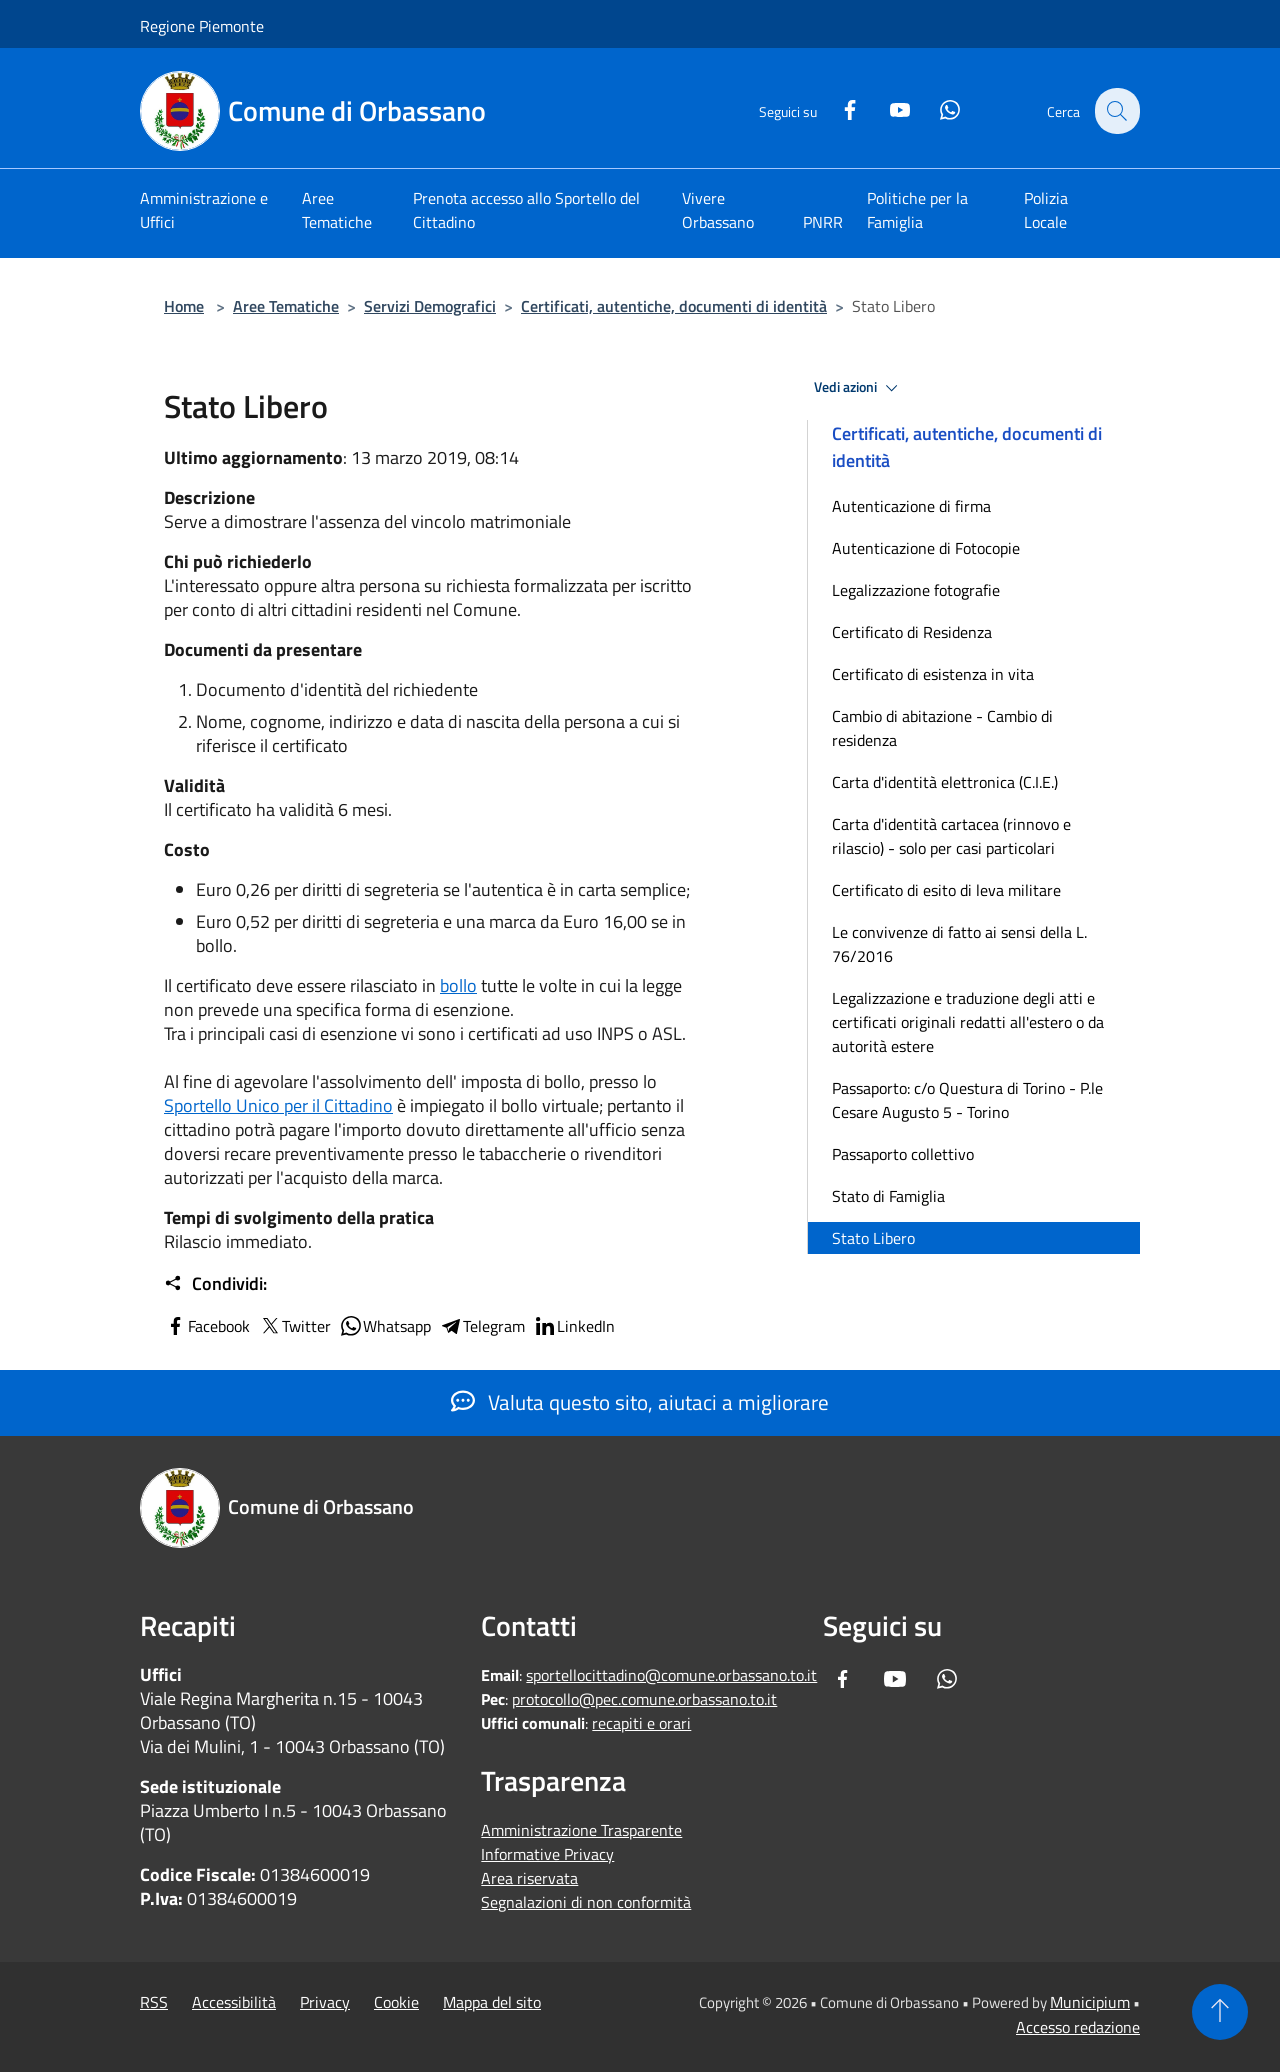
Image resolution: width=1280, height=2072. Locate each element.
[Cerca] (1116, 111)
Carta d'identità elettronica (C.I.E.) (945, 782)
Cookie (396, 2002)
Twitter (294, 1326)
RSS (154, 2002)
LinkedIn (574, 1326)
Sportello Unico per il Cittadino (278, 1105)
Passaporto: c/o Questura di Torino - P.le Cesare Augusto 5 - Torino (967, 1100)
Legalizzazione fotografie (916, 590)
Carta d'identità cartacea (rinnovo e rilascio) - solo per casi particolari (951, 836)
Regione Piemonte (202, 26)
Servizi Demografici (430, 306)
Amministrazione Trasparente (581, 1830)
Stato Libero (873, 1238)
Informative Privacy (547, 1854)
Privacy (325, 2002)
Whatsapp (385, 1326)
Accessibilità (234, 2002)
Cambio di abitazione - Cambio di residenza (942, 728)
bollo (458, 985)
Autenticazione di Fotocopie (926, 548)
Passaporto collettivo (903, 1154)
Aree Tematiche (286, 306)
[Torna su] (1220, 2012)
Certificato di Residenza (912, 632)
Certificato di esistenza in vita (933, 674)
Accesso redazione (1078, 2027)
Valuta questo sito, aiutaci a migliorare (640, 1402)
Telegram (482, 1326)
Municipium (1090, 2002)
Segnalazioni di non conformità (586, 1902)
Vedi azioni (859, 388)
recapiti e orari (641, 1723)
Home (184, 306)
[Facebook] (838, 107)
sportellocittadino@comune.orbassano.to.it (671, 1675)
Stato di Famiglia (888, 1196)
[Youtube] (888, 107)
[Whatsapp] (938, 107)
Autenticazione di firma (911, 506)
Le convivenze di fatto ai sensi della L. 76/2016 (959, 944)
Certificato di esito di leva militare (946, 890)
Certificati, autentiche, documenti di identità (674, 306)
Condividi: (215, 1284)
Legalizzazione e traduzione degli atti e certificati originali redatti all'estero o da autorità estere (968, 1022)
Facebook (207, 1326)
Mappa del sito (492, 2002)
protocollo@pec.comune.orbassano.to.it (644, 1699)
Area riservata (529, 1878)
